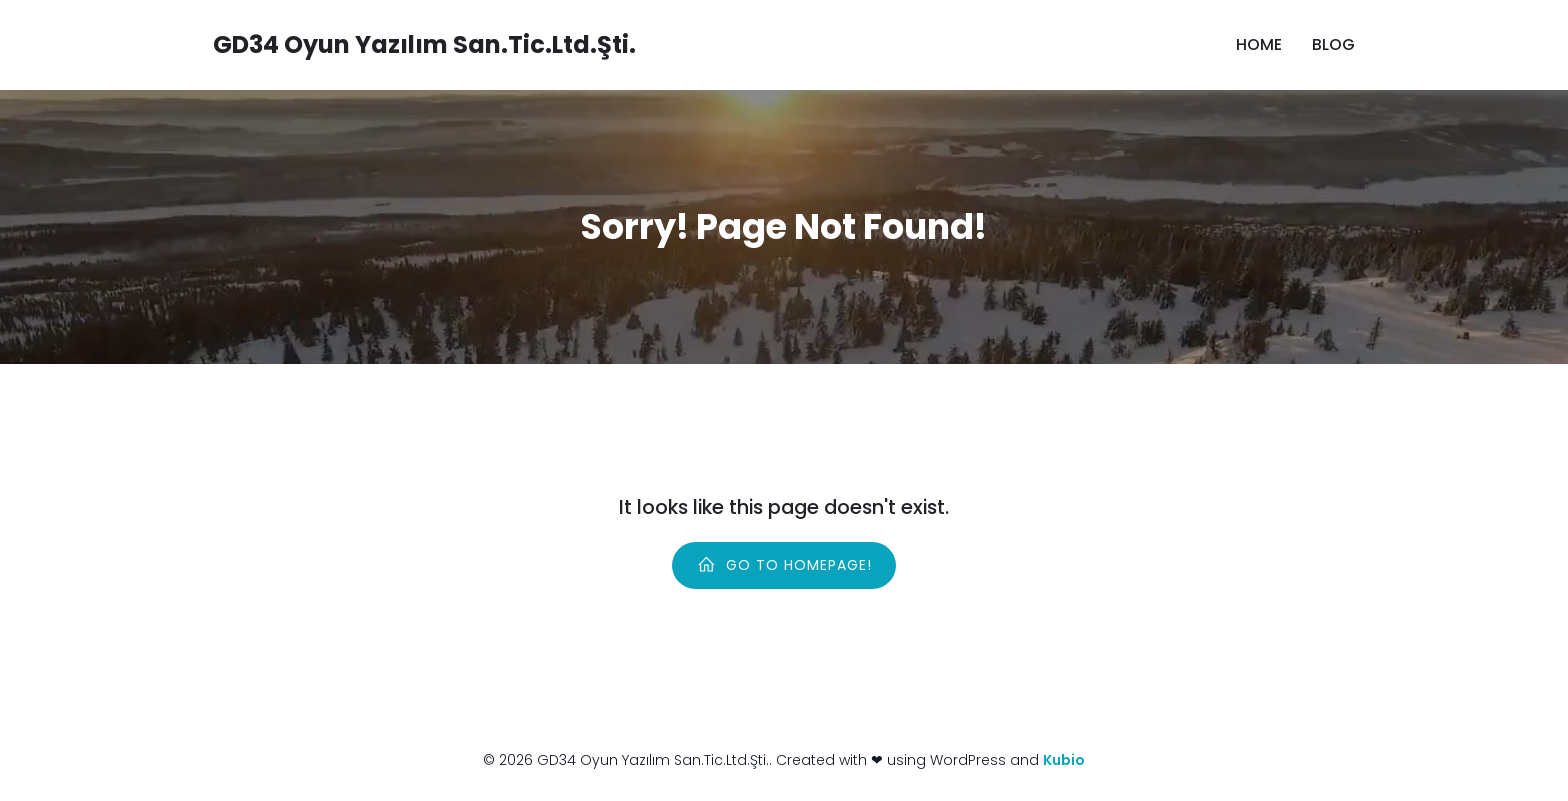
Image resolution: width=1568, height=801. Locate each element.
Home (1259, 44)
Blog (1333, 44)
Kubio (1064, 760)
